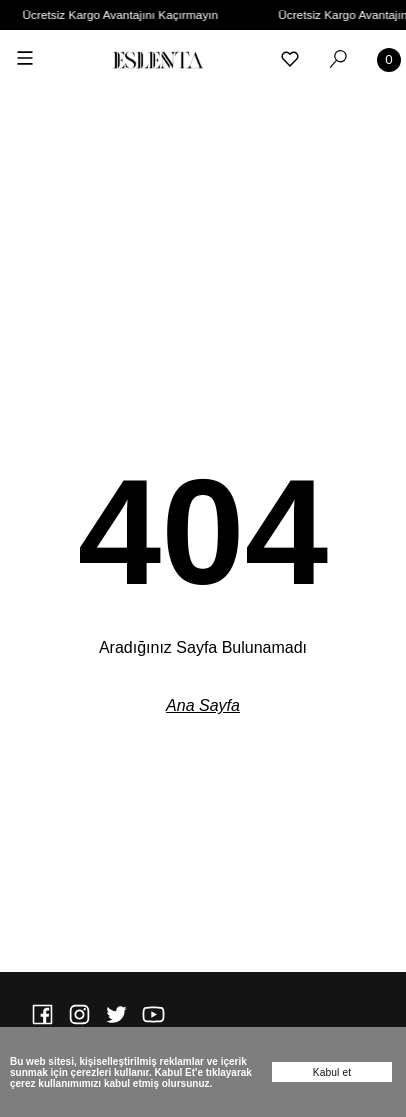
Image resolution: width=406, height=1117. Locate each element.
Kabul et (332, 1072)
